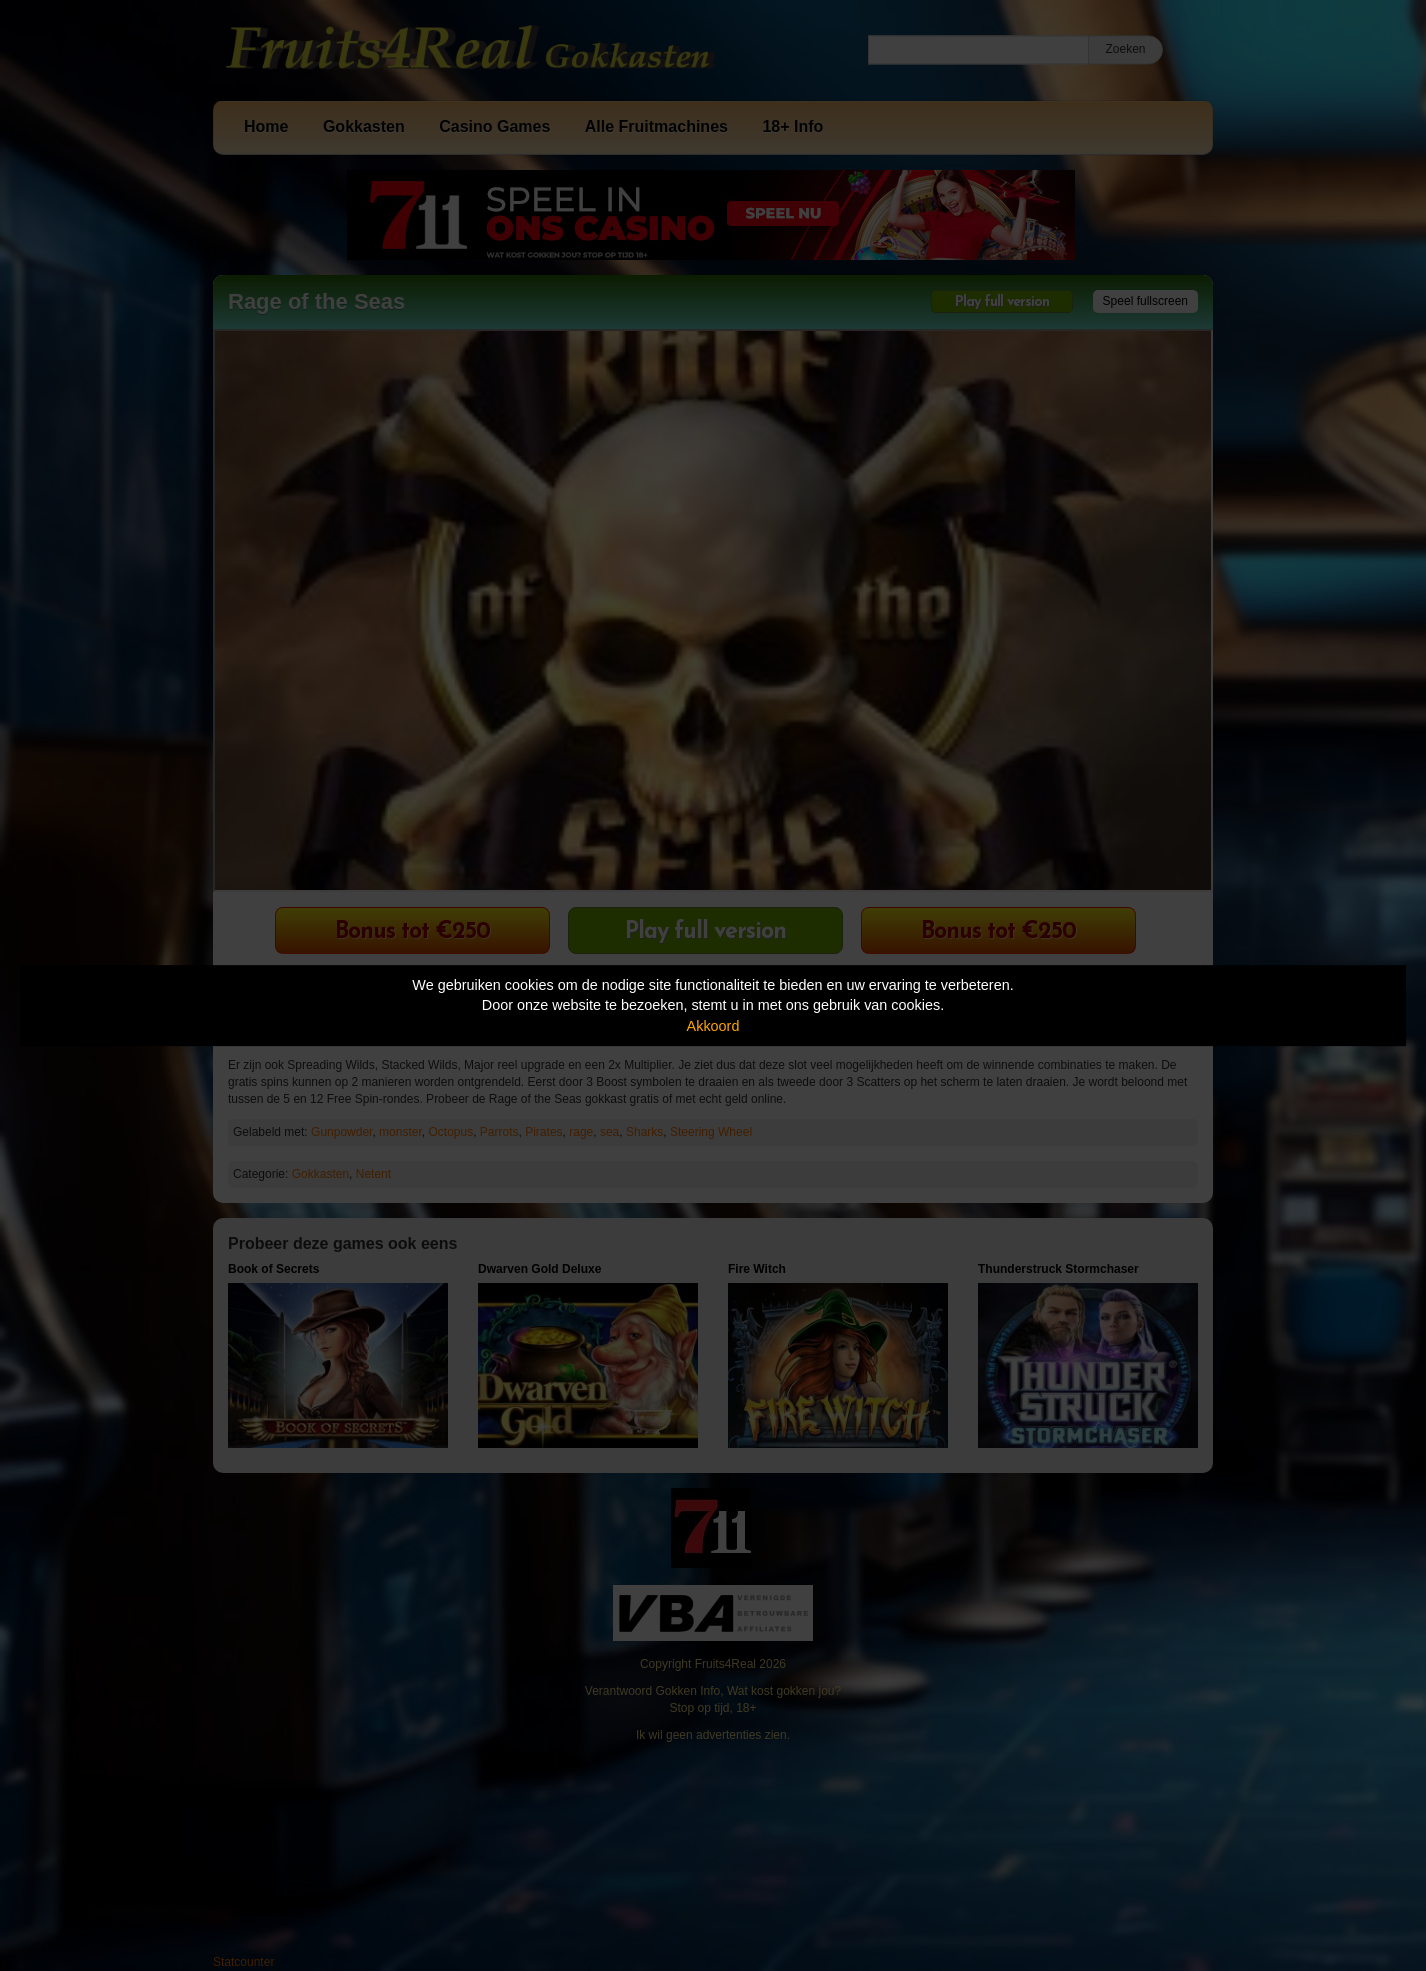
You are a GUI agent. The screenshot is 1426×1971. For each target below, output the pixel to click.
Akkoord (713, 1026)
